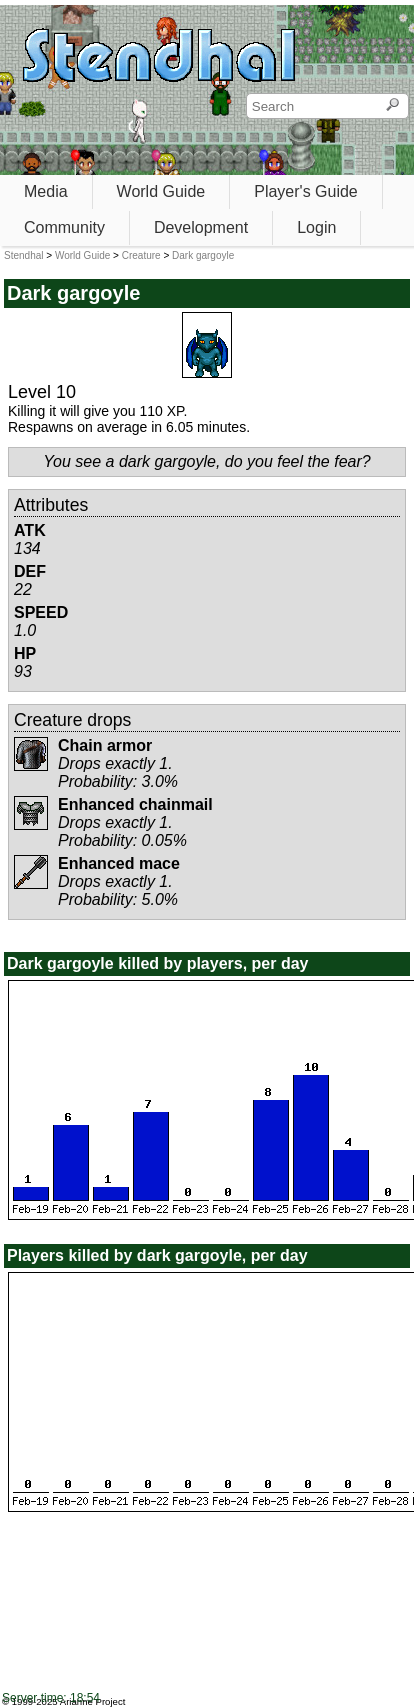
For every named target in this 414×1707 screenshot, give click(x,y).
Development (201, 227)
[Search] (392, 106)
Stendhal (23, 255)
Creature (141, 255)
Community (64, 227)
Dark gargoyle (203, 255)
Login (316, 227)
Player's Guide (306, 191)
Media (46, 191)
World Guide (161, 191)
